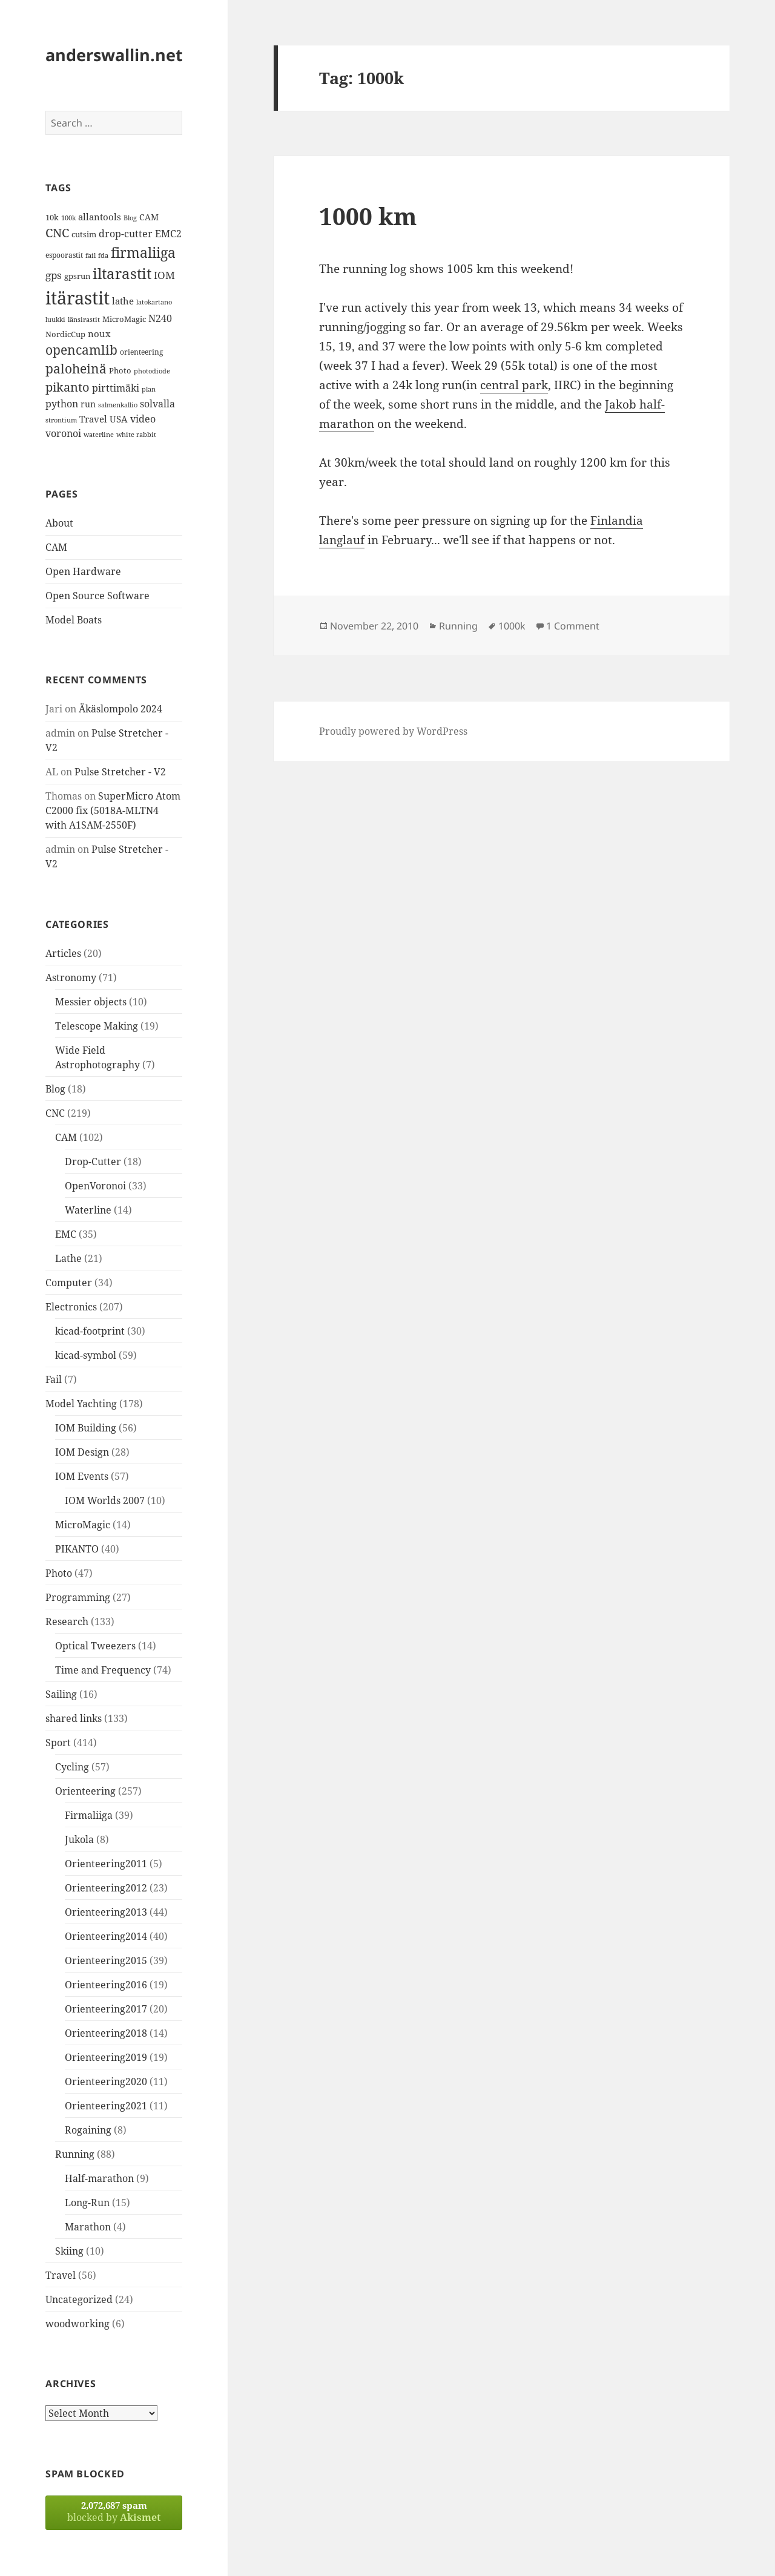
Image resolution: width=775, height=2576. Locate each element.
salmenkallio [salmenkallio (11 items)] (117, 405)
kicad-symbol (85, 1355)
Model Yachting (81, 1403)
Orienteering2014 (106, 1936)
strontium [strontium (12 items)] (61, 419)
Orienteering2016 (106, 1984)
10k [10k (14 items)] (52, 217)
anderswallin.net (114, 55)
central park (514, 385)
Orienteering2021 (106, 2105)
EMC (65, 1234)
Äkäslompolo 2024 (120, 708)
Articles (63, 953)
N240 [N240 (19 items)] (160, 318)
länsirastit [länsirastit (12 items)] (84, 319)
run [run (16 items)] (88, 404)
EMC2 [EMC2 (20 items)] (168, 233)
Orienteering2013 (106, 1912)
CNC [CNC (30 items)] (57, 233)
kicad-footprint (90, 1331)
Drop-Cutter (93, 1161)
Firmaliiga (89, 1815)
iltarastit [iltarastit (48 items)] (122, 273)
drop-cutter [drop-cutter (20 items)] (126, 233)
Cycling (72, 1766)
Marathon (88, 2226)
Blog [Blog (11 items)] (130, 218)
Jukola (79, 1839)
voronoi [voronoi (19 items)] (63, 433)
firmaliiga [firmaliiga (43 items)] (143, 252)
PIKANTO (77, 1549)
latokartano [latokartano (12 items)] (154, 301)
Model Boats (73, 619)
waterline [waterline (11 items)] (99, 434)
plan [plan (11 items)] (149, 389)
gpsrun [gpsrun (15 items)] (77, 276)
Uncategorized (79, 2299)
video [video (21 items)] (143, 419)
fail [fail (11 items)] (90, 255)
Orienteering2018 (106, 2033)
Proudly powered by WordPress (393, 731)
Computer (68, 1282)
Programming (77, 1597)
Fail (53, 1379)
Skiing (69, 2251)
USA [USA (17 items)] (119, 419)
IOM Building (85, 1427)
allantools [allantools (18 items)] (99, 217)
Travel (60, 2275)
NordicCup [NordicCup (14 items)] (65, 334)
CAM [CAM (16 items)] (149, 217)
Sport (58, 1742)
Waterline (88, 1210)
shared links (73, 1718)
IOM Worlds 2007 (105, 1500)
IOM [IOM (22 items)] (164, 275)
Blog (55, 1089)
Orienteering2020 (106, 2081)
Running (74, 2154)
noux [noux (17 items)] (99, 333)
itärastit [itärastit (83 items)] (77, 298)
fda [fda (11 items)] (103, 255)
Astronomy (70, 977)
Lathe (68, 1258)
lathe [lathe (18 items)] (123, 301)
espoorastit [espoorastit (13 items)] (64, 255)
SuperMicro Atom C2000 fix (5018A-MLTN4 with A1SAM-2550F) (112, 810)
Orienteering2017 (106, 2009)
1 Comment (572, 625)
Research (66, 1621)
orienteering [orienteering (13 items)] (141, 352)
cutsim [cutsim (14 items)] (83, 234)
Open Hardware (83, 571)
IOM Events (81, 1476)
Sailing (61, 1694)
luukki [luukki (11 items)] (55, 319)
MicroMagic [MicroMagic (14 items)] (124, 319)
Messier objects (91, 1001)
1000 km (368, 216)
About (59, 523)
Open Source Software (97, 595)
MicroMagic (82, 1524)
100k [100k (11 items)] (68, 218)
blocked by (114, 2511)
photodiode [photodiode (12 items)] (152, 370)
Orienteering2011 (106, 1863)
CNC (55, 1113)
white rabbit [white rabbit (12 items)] (136, 434)
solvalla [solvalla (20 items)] (157, 403)
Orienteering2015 (106, 1960)
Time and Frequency (103, 1670)
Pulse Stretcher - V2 (120, 771)
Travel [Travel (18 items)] (93, 419)
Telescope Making (96, 1026)
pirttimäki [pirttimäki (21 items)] (115, 388)
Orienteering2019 (106, 2057)
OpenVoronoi (95, 1185)
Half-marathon (99, 2178)
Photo (58, 1573)
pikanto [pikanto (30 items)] (67, 387)
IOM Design (82, 1452)
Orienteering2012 (106, 1887)
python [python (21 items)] (61, 403)
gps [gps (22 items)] (53, 275)
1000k (512, 625)
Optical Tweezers (95, 1645)
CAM (56, 547)
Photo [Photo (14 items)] (120, 370)
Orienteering (85, 1791)
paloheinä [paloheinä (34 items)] (76, 368)
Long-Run (87, 2202)
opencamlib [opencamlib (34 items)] (81, 349)
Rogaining (88, 2130)
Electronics (71, 1306)
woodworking (77, 2323)
